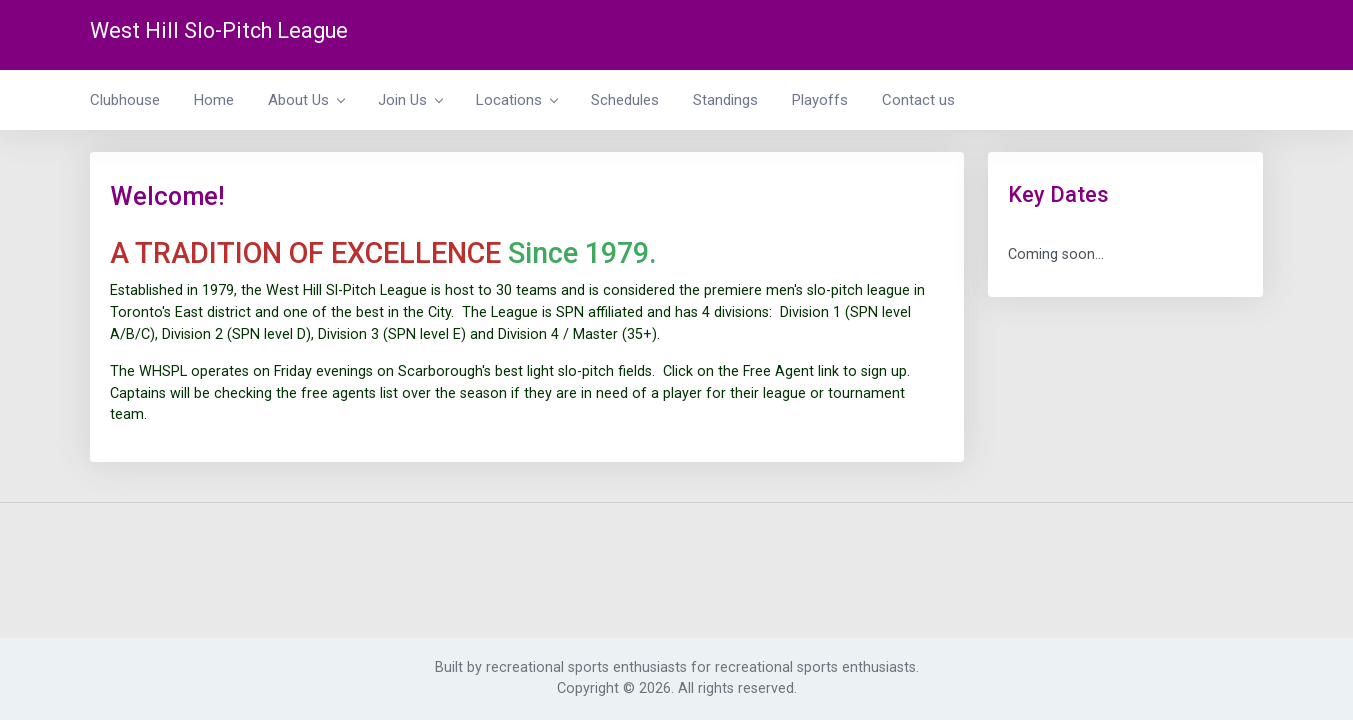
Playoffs (820, 100)
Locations (516, 100)
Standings (725, 100)
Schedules (625, 100)
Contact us (918, 100)
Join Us (410, 100)
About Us (306, 100)
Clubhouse (125, 100)
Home (214, 100)
